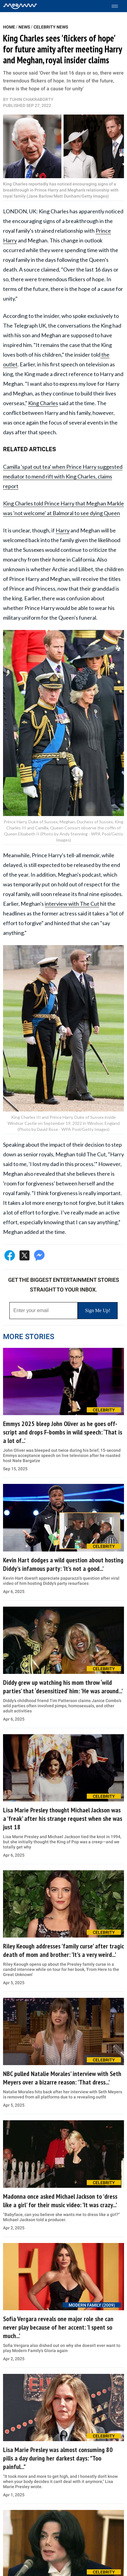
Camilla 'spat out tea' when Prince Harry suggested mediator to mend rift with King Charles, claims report (62, 476)
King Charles (43, 403)
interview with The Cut (72, 903)
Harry (63, 530)
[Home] (20, 6)
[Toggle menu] (118, 6)
